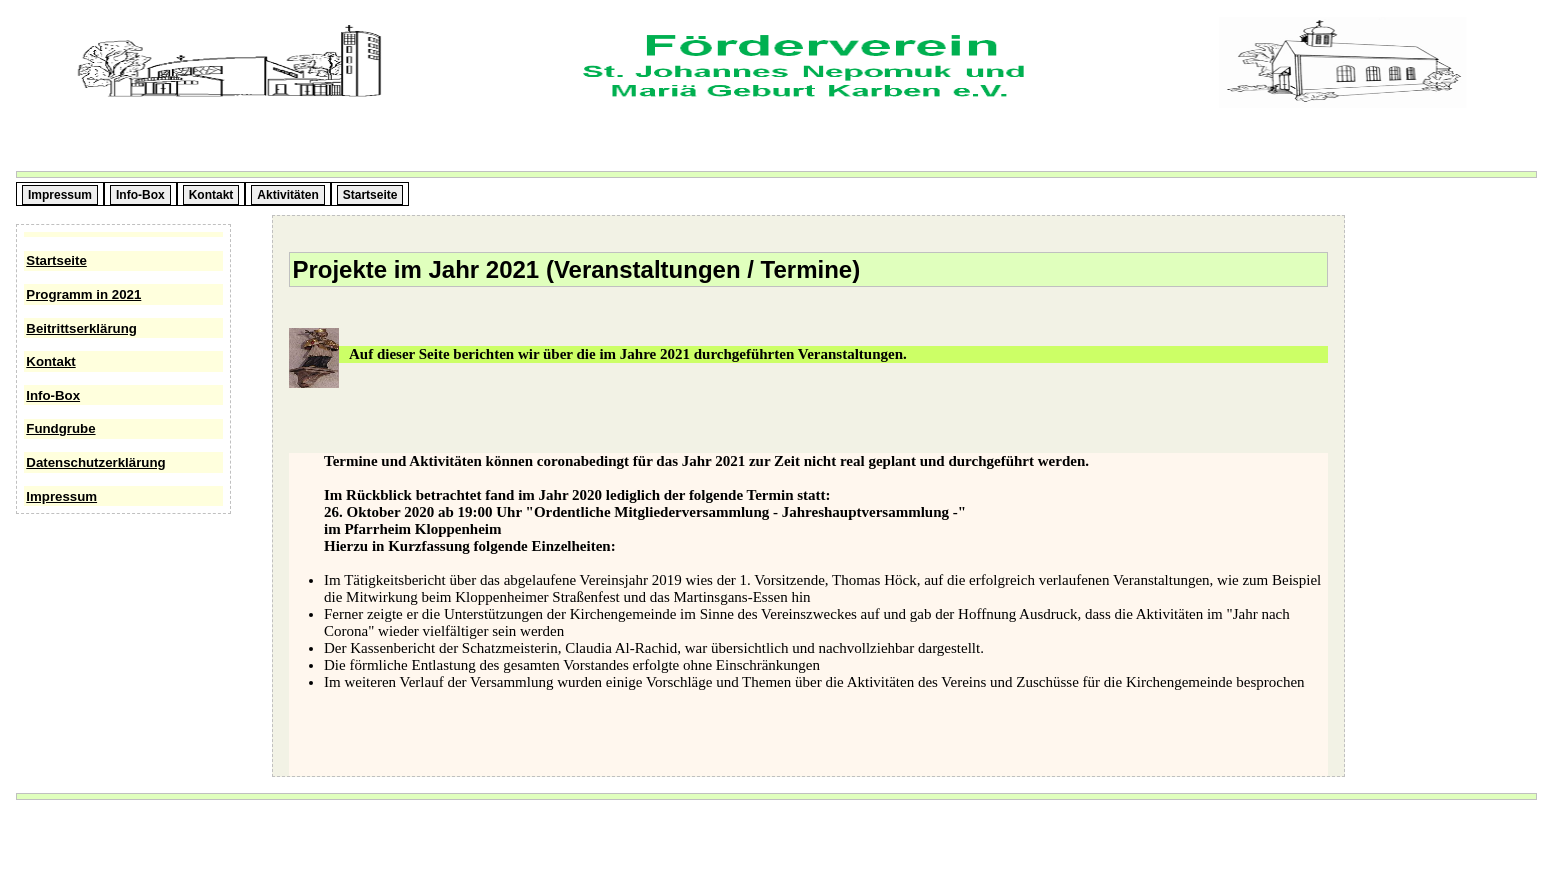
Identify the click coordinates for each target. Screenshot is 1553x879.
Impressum (61, 496)
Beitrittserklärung (81, 328)
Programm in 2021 (83, 294)
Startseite (56, 260)
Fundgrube (60, 428)
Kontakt (50, 361)
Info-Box (53, 395)
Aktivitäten (287, 195)
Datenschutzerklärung (95, 462)
